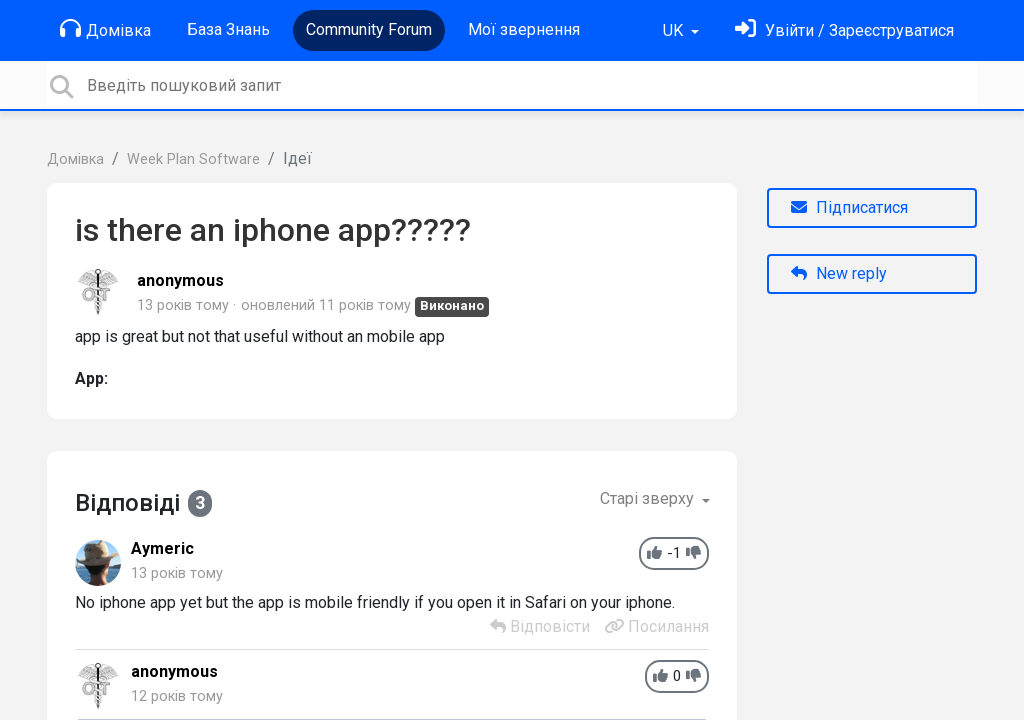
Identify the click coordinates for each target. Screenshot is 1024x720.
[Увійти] (844, 30)
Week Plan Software (193, 159)
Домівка (105, 29)
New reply (839, 273)
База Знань (228, 29)
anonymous (180, 280)
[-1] (693, 553)
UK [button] (675, 30)
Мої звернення (524, 29)
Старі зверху (649, 498)
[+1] (654, 553)
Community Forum (369, 29)
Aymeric (162, 548)
